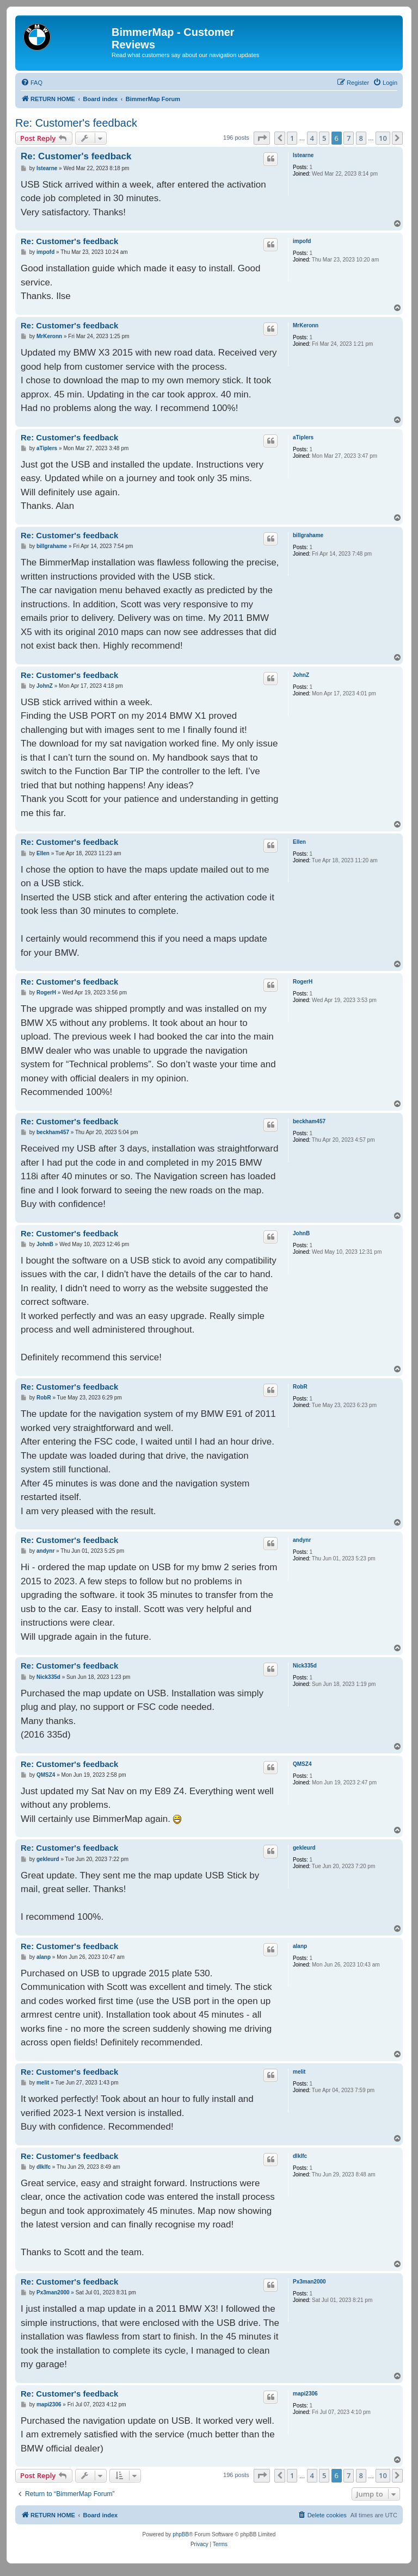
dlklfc (300, 2156)
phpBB (181, 2534)
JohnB (301, 1233)
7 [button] (349, 138)
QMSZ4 (302, 1764)
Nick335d (305, 1666)
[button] (262, 138)
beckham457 (309, 1121)
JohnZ (301, 675)
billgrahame (308, 535)
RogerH (302, 982)
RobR (300, 1387)
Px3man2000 (309, 2282)
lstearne (303, 155)
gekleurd (304, 1848)
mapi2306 (305, 2394)
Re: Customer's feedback (76, 123)
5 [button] (324, 138)
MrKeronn (305, 325)
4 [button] (312, 138)
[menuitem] (31, 82)
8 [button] (361, 138)
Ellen (299, 842)
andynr (302, 1540)
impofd (302, 241)
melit (299, 2072)
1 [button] (292, 138)
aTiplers (303, 437)
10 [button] (383, 138)
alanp (300, 1946)
